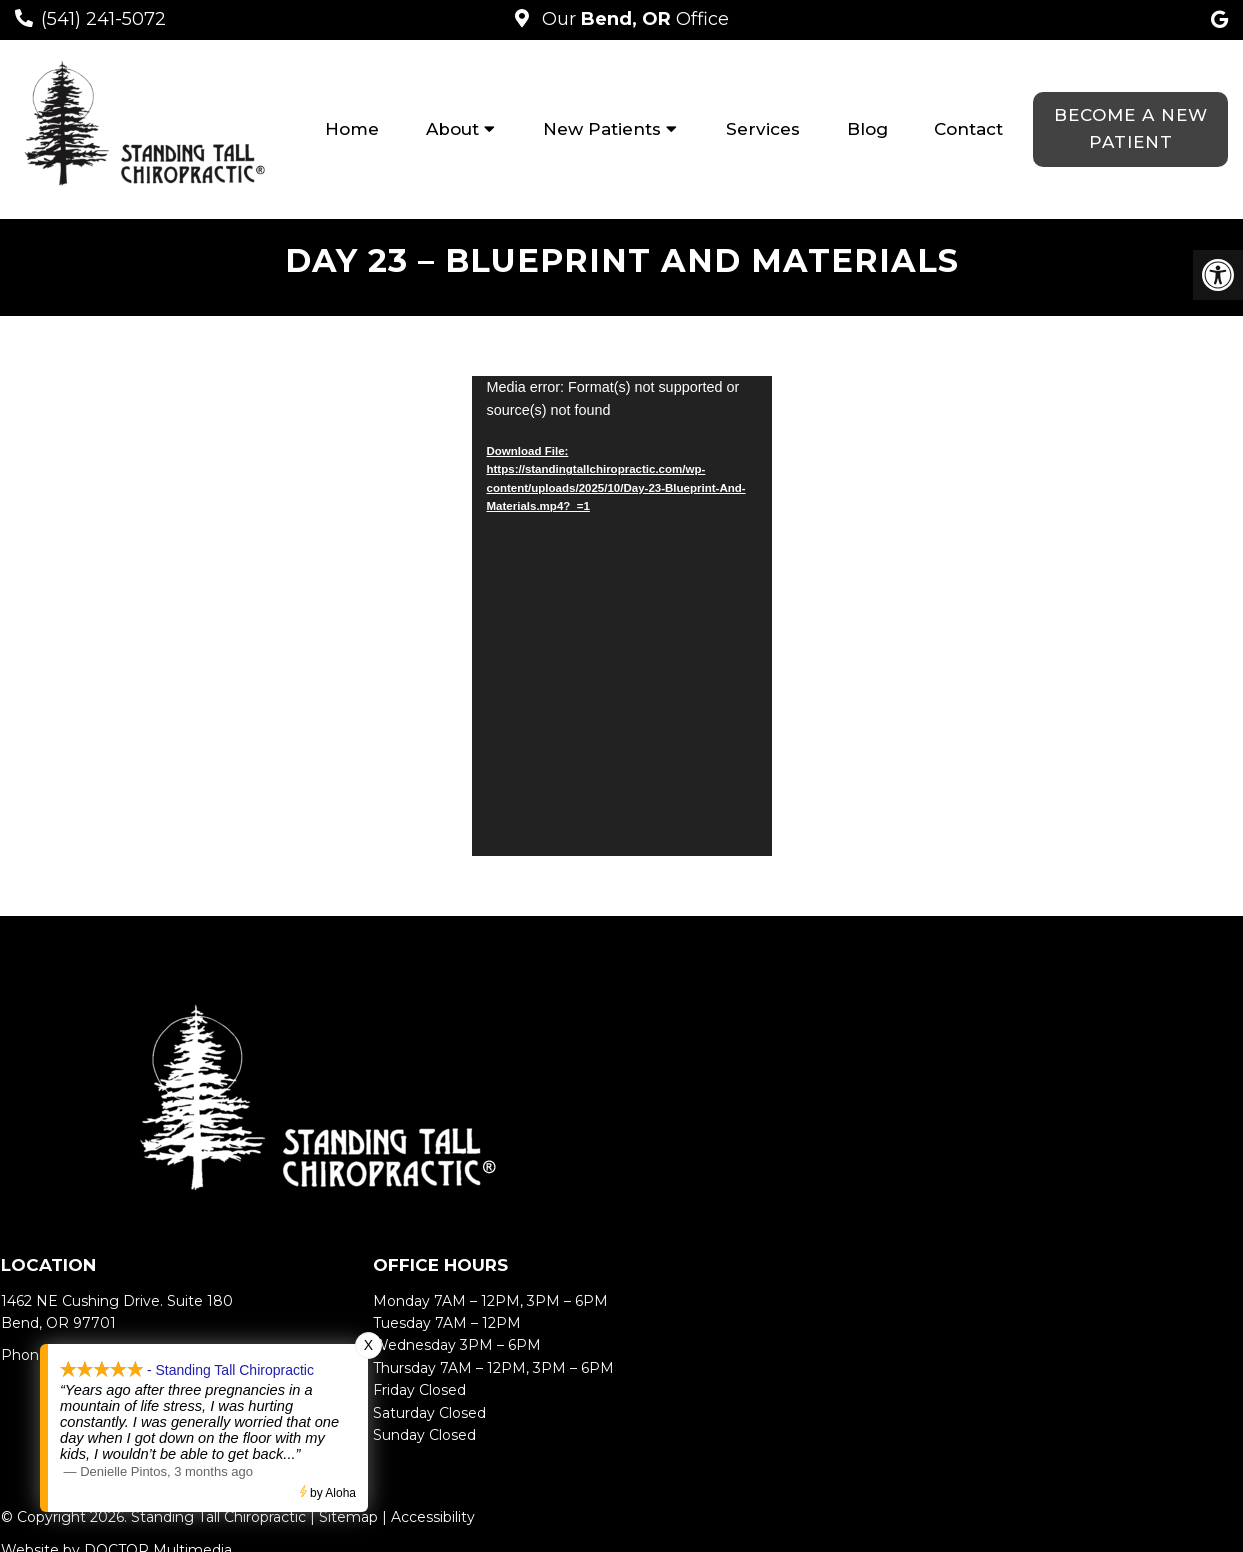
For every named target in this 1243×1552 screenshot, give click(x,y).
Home (352, 129)
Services (763, 129)
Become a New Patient (1131, 128)
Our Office (633, 19)
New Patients (602, 129)
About (452, 129)
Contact (968, 129)
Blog (867, 129)
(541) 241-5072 (103, 19)
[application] (622, 616)
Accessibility (433, 1517)
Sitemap (348, 1517)
